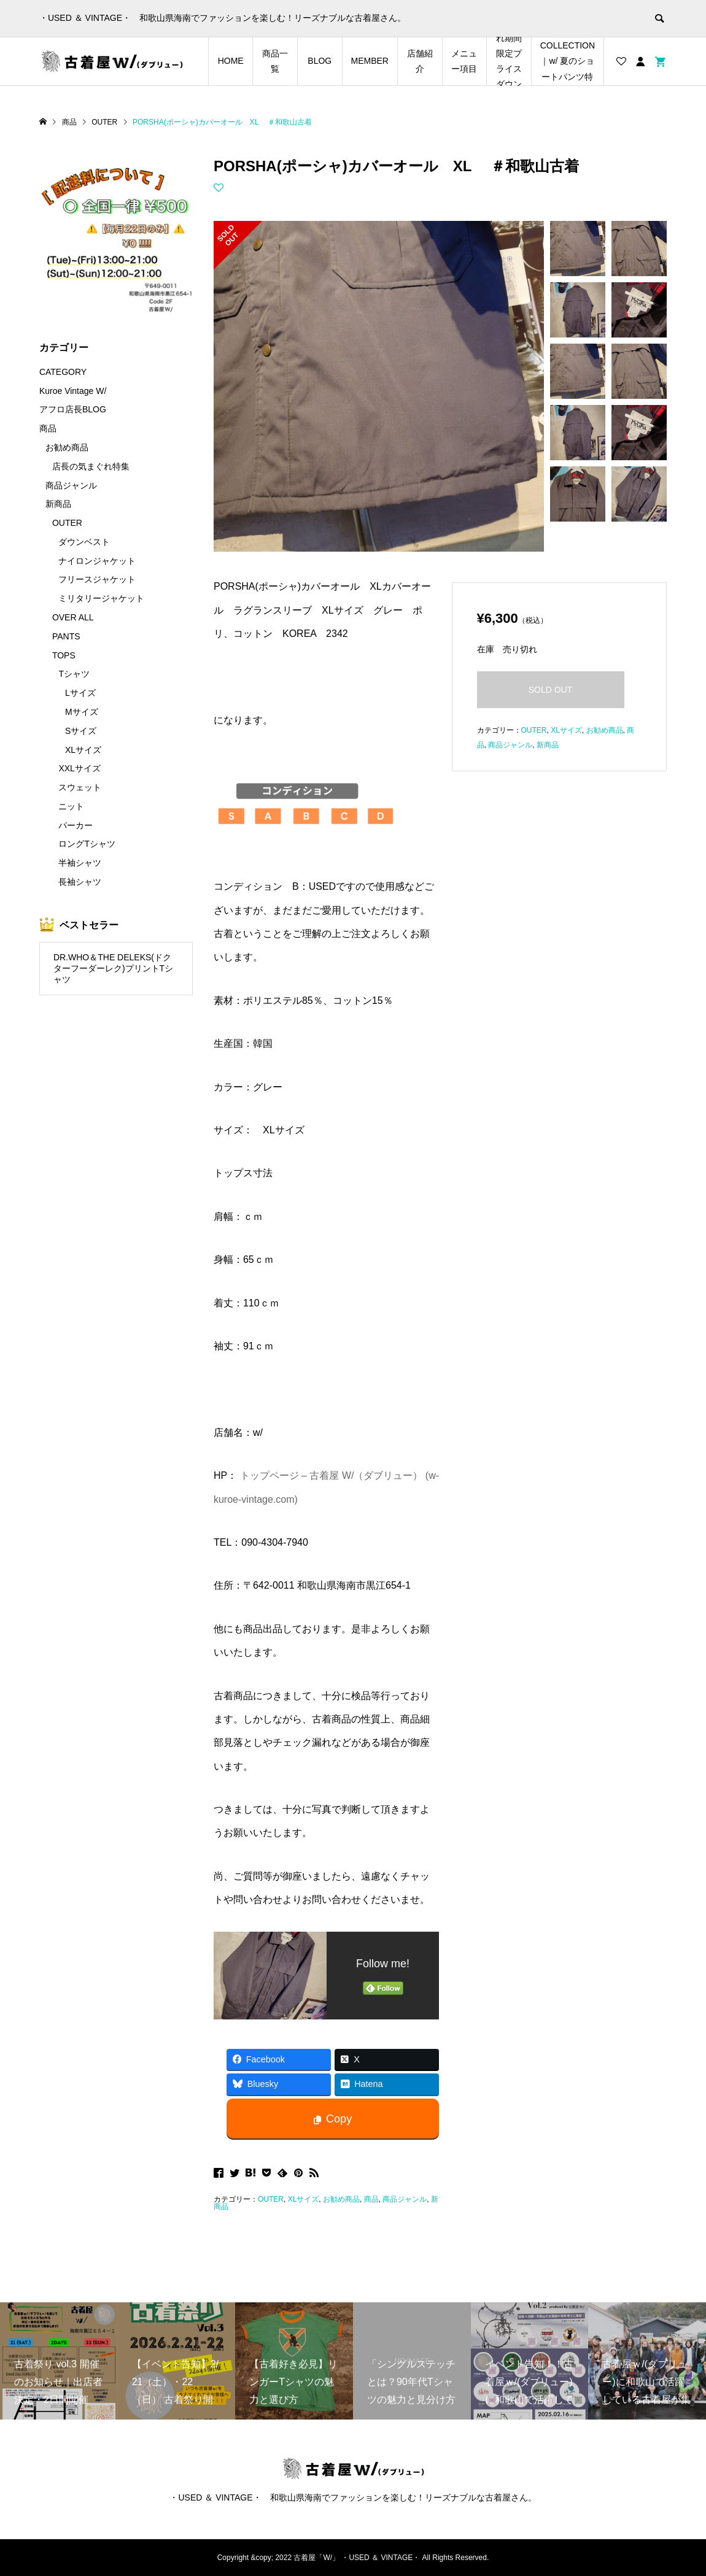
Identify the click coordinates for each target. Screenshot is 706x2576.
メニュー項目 (464, 61)
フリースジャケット (97, 579)
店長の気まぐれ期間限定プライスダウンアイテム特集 (509, 61)
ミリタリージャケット (101, 598)
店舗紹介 (420, 61)
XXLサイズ (79, 768)
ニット (71, 806)
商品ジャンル (404, 2199)
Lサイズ (80, 693)
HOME (231, 61)
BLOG (320, 61)
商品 (371, 2199)
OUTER (271, 2199)
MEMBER (370, 61)
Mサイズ (81, 712)
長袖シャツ (79, 882)
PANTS (66, 636)
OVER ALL (73, 617)
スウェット (79, 787)
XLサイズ (303, 2199)
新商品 (548, 745)
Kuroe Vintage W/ (72, 391)
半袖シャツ (79, 863)
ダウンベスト (84, 542)
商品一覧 (275, 61)
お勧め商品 (341, 2199)
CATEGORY (63, 372)
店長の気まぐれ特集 (91, 466)
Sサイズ (80, 731)
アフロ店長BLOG (72, 409)
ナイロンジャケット (97, 561)
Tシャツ (74, 674)
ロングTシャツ (86, 844)
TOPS (64, 655)
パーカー (75, 825)
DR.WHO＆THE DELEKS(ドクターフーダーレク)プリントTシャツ (113, 968)
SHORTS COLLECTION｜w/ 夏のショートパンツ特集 (567, 61)
